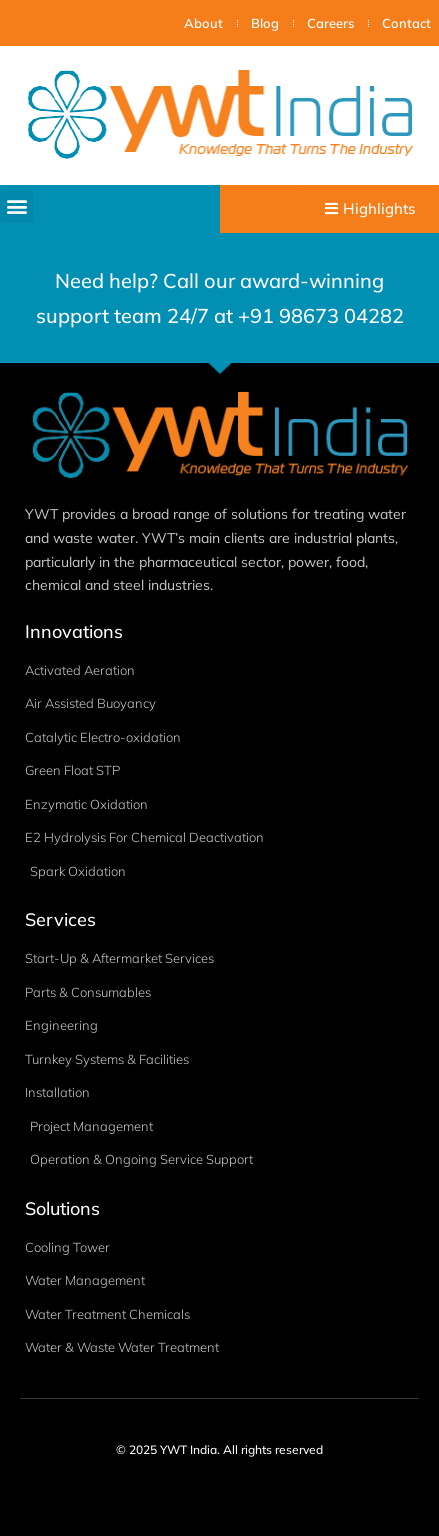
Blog (265, 23)
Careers (330, 23)
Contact (406, 23)
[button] (16, 206)
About (203, 23)
